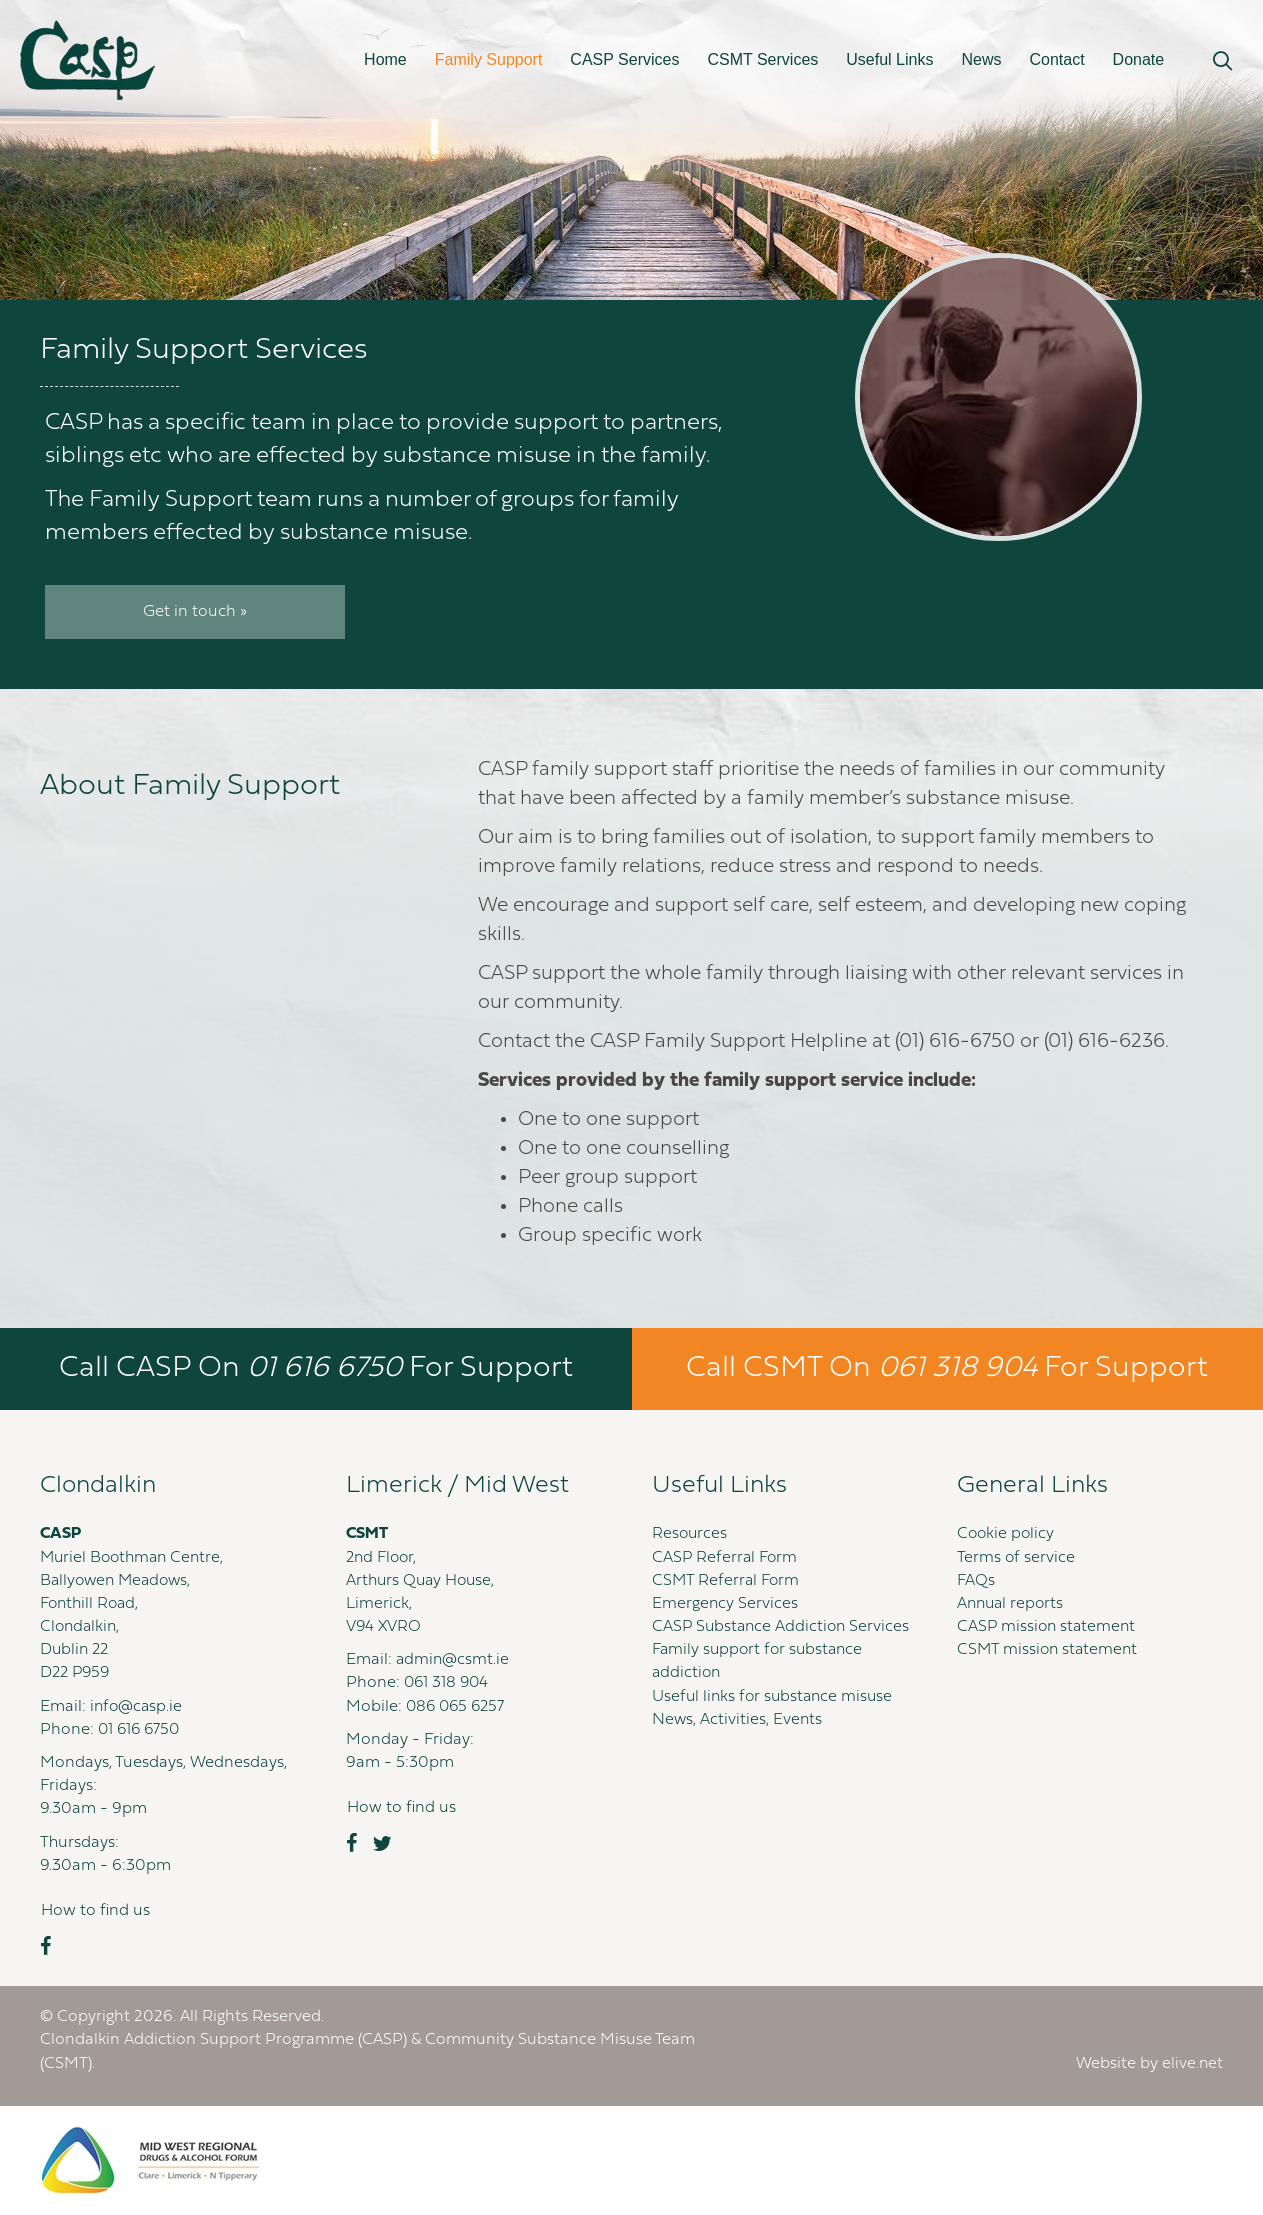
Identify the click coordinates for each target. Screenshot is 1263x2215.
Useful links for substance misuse (775, 1697)
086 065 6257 (458, 1707)
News (981, 59)
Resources (690, 1534)
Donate (1139, 59)
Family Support (489, 59)
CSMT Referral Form (727, 1581)
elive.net (1192, 2064)
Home (385, 59)
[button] (1222, 61)
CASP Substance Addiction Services (783, 1627)
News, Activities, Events (738, 1720)
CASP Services (624, 59)
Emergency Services (725, 1604)
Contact (1056, 59)
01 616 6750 (141, 1730)
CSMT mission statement (1049, 1650)
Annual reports (1012, 1604)
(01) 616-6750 (955, 1042)
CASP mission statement (1048, 1627)
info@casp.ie (137, 1707)
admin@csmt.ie (453, 1660)
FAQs (976, 1581)
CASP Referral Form (726, 1558)
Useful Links (889, 59)
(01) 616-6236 (1104, 1042)
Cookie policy (1007, 1534)
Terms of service (1016, 1558)
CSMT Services (762, 59)
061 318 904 (448, 1683)
